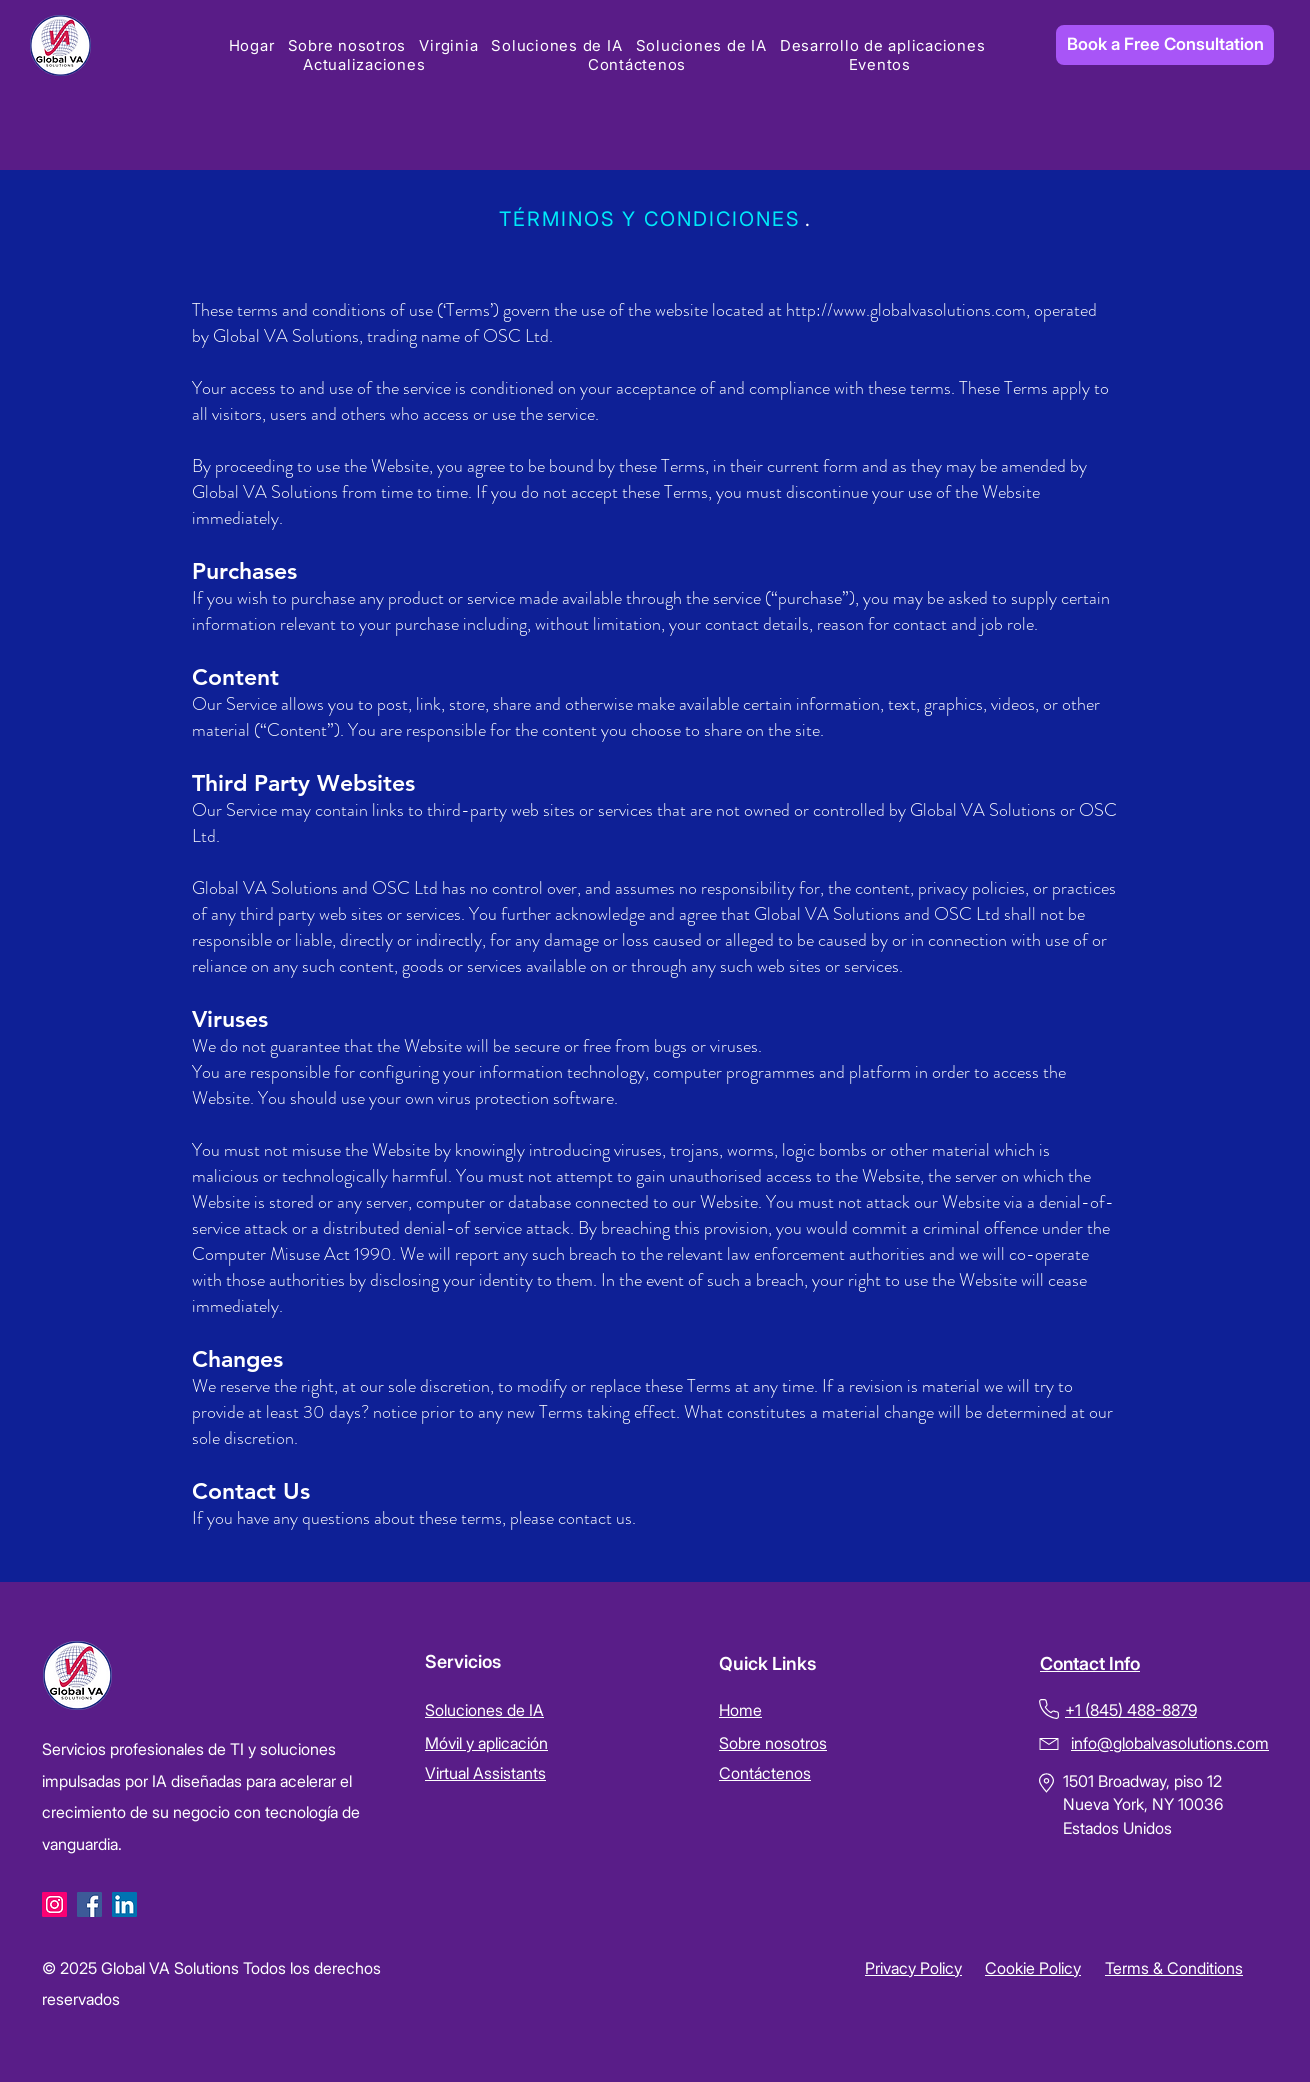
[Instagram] (54, 1904)
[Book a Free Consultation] (1165, 45)
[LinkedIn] (124, 1904)
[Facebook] (89, 1904)
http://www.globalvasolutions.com (906, 310)
